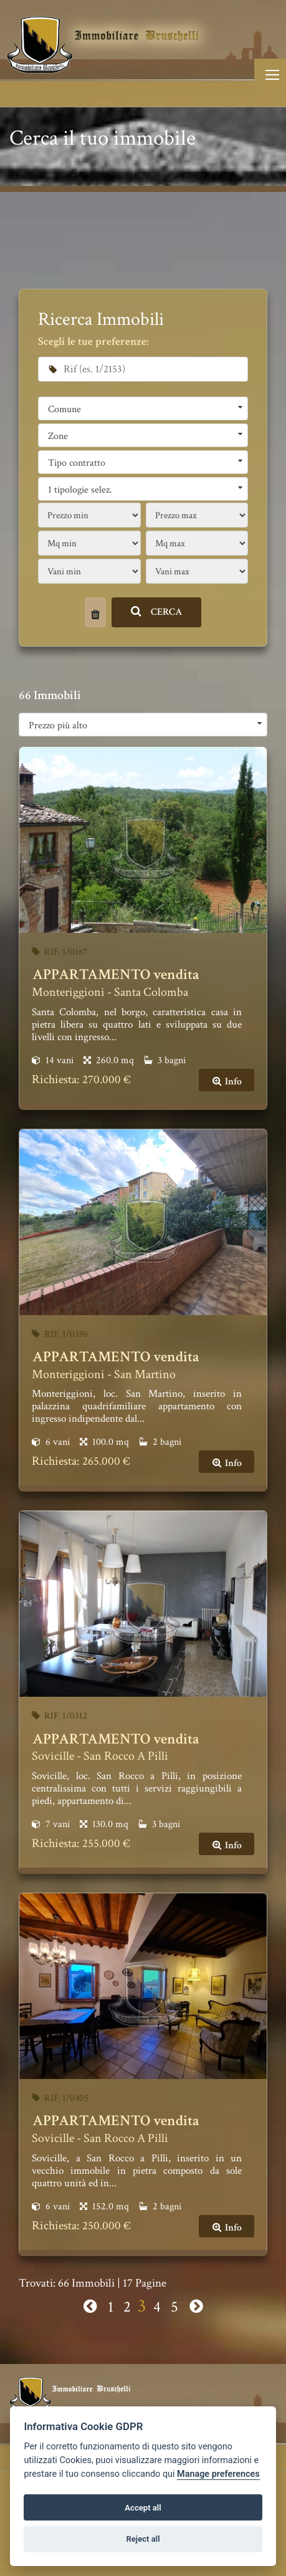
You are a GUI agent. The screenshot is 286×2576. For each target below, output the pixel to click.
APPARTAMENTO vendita (115, 974)
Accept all (143, 2507)
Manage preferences (218, 2474)
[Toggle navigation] (270, 74)
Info (226, 1081)
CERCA (157, 612)
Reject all (143, 2539)
